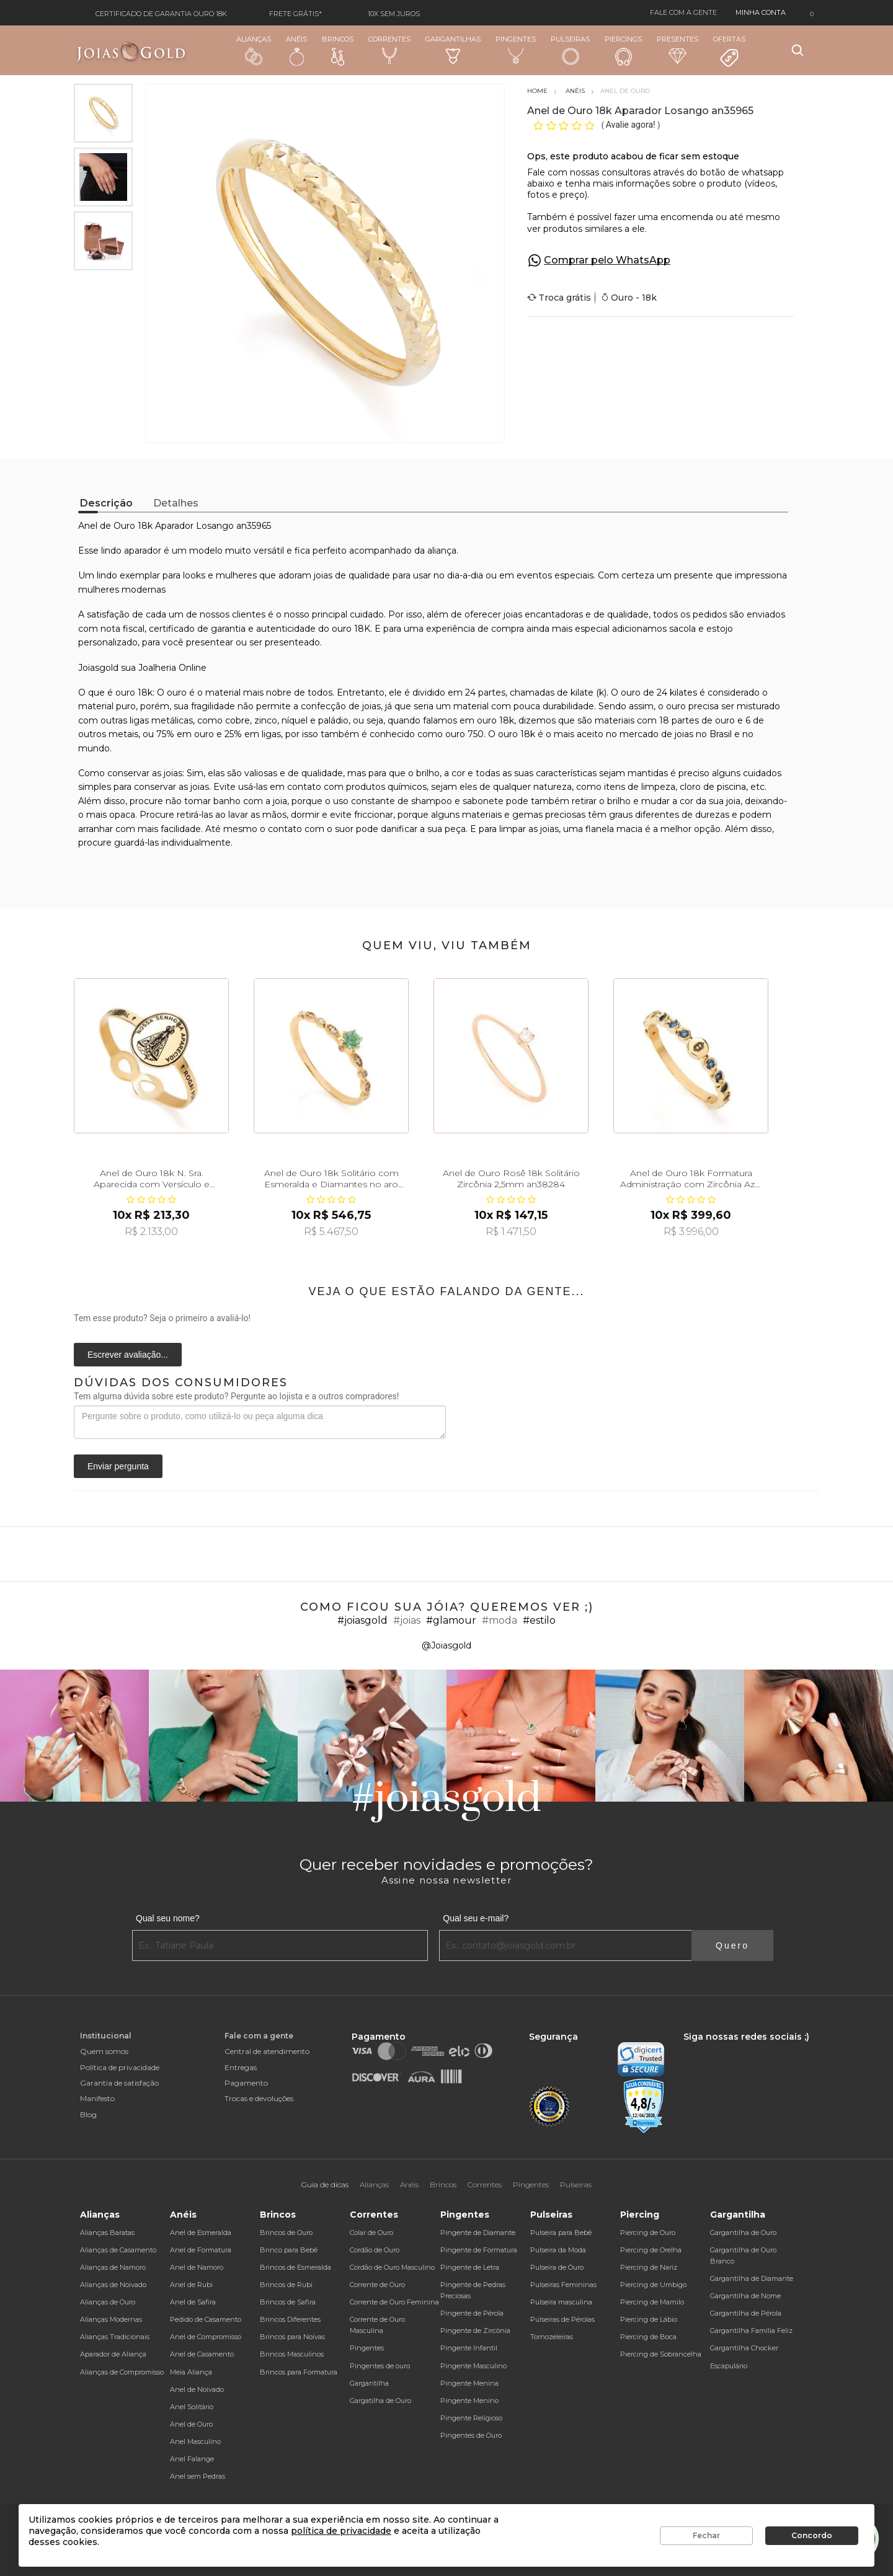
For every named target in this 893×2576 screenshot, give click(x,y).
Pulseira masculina (561, 2302)
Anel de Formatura (200, 2250)
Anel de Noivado (197, 2389)
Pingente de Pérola (472, 2313)
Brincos (337, 50)
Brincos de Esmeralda (295, 2267)
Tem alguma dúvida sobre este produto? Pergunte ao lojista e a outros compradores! (236, 1396)
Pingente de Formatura (478, 2250)
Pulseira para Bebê (561, 2232)
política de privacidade (341, 2530)
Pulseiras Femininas (563, 2284)
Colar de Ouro (371, 2232)
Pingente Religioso (471, 2418)
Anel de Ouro (191, 2424)
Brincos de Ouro (286, 2232)
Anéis (296, 50)
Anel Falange (192, 2458)
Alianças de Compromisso (122, 2372)
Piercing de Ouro (647, 2232)
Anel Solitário (191, 2406)
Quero (732, 1945)
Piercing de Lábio (648, 2319)
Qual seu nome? (168, 1918)
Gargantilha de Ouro (743, 2232)
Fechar (706, 2535)
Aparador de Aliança (113, 2354)
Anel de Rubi (191, 2284)
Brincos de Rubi (286, 2284)
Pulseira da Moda (558, 2250)
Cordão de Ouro (374, 2250)
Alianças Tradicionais (114, 2336)
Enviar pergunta (118, 1466)
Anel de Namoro (196, 2267)
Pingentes (515, 49)
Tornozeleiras (551, 2336)
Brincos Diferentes (290, 2319)
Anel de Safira (193, 2302)
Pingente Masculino (473, 2365)
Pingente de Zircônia (475, 2330)
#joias (406, 1620)
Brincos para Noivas (292, 2336)
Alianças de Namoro (113, 2267)
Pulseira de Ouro (557, 2267)
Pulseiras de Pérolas (562, 2319)
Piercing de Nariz (648, 2267)
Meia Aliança (191, 2372)
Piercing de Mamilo (652, 2302)
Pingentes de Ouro (471, 2435)
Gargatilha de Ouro (380, 2400)
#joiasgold (362, 1620)
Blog (88, 2114)
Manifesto (97, 2098)
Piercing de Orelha (651, 2250)
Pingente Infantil (468, 2348)
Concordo (811, 2535)
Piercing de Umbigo (653, 2284)
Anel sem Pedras (197, 2476)
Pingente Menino (469, 2400)
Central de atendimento (266, 2051)
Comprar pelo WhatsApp (607, 260)
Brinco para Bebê (289, 2250)
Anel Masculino (195, 2441)
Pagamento (246, 2082)
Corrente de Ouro (377, 2284)
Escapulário (728, 2365)
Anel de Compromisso (205, 2336)
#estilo (539, 1620)
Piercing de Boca (648, 2336)
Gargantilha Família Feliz (751, 2330)
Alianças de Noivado (113, 2284)
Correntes (389, 49)
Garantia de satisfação (119, 2082)
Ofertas (729, 51)
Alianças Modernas (111, 2319)
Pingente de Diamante (477, 2232)
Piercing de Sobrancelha (660, 2354)
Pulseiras (570, 50)
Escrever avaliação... (127, 1355)
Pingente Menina (469, 2383)
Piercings (623, 50)
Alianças (253, 50)
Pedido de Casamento (205, 2319)
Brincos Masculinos (292, 2354)
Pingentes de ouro (380, 2365)
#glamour (451, 1620)
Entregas (240, 2067)
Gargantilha (369, 2383)
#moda (499, 1620)
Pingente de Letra (469, 2267)
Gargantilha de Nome (745, 2295)
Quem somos (104, 2051)
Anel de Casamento (202, 2354)
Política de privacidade (119, 2067)
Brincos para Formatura (298, 2372)
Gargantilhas (453, 49)
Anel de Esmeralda (200, 2232)
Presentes (677, 49)
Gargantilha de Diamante (751, 2278)
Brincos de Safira (288, 2302)
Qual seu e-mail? (476, 1918)
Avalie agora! (631, 125)
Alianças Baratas (107, 2232)
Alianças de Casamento (118, 2250)
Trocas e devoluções (258, 2098)
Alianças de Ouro (107, 2302)
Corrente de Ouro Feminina (394, 2302)
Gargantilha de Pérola (745, 2313)
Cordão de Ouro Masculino (392, 2267)
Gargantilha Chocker (744, 2348)
